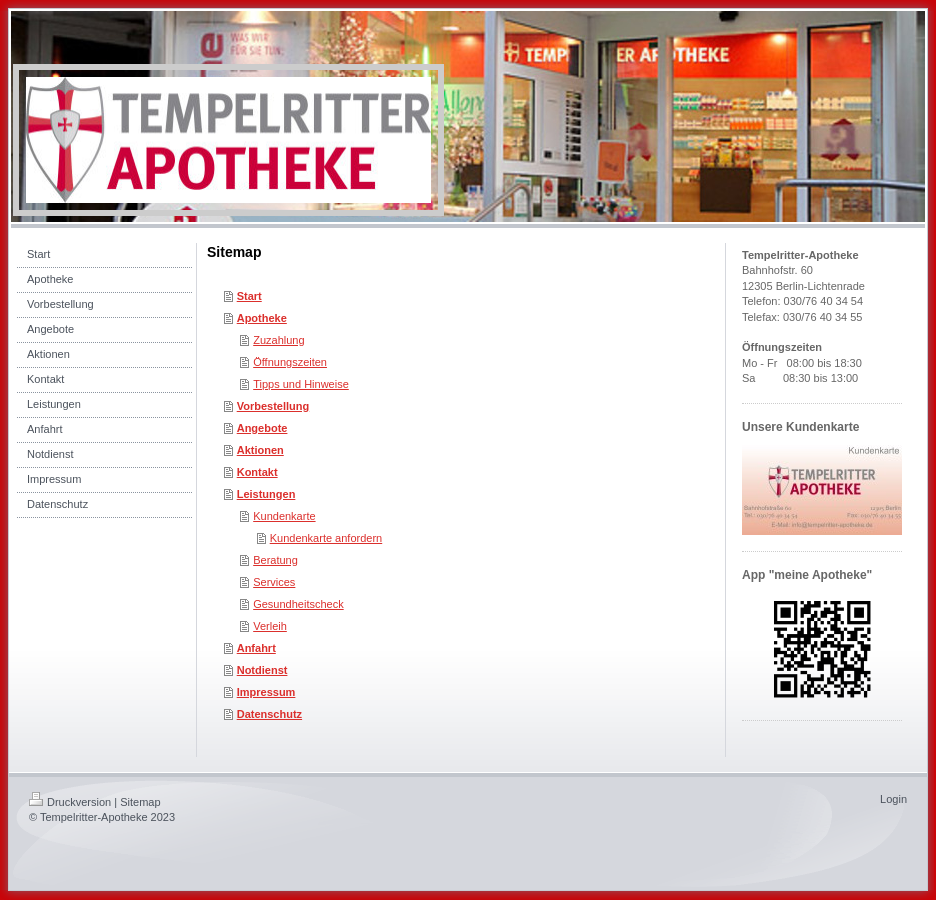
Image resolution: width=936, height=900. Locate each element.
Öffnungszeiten (290, 362)
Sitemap (140, 802)
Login (893, 799)
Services (274, 582)
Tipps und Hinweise (301, 384)
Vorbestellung (273, 406)
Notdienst (262, 670)
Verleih (270, 626)
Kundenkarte (284, 516)
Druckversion (70, 802)
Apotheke (262, 318)
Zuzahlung (278, 340)
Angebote (262, 428)
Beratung (275, 560)
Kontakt (257, 472)
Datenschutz (269, 714)
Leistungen (266, 494)
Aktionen (260, 450)
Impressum (266, 692)
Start (249, 296)
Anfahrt (256, 648)
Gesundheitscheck (298, 604)
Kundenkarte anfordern (326, 538)
